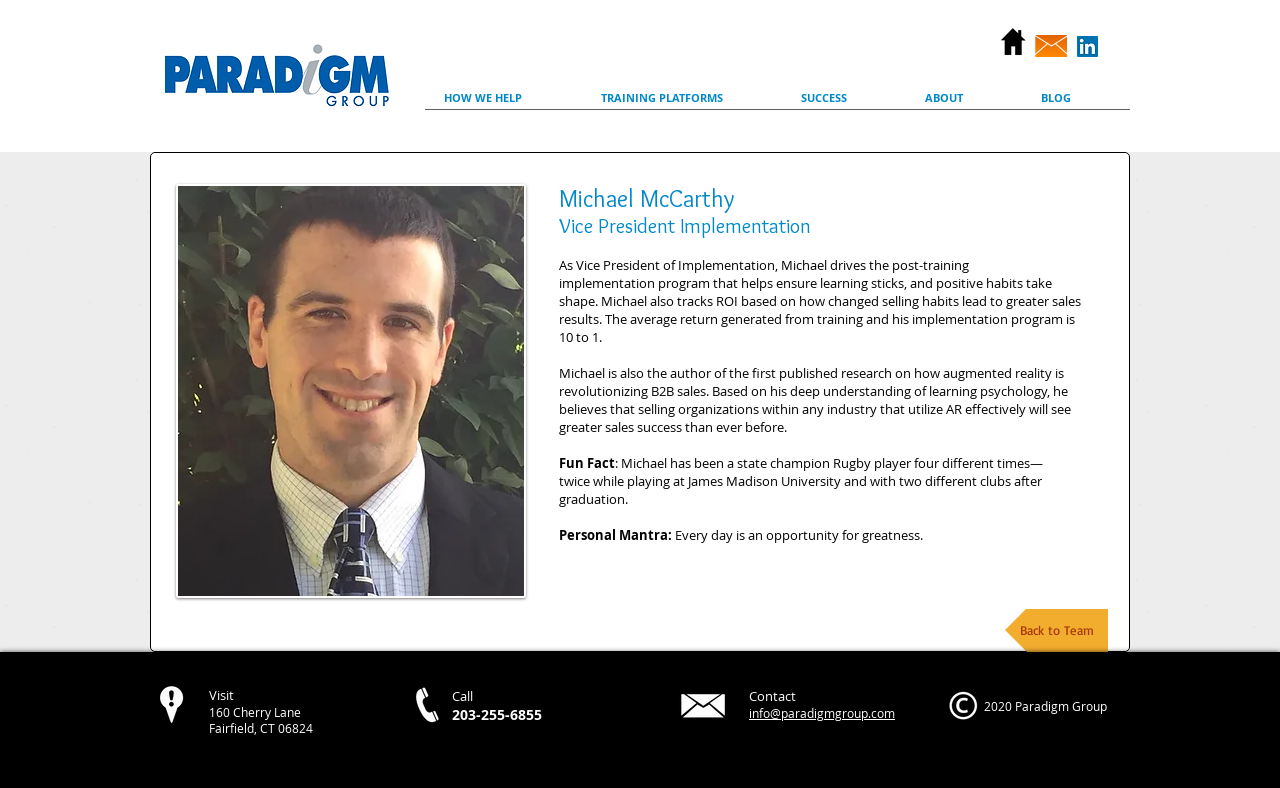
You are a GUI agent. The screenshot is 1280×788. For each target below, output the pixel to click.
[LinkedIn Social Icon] (1087, 46)
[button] (503, 104)
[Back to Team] (1056, 630)
